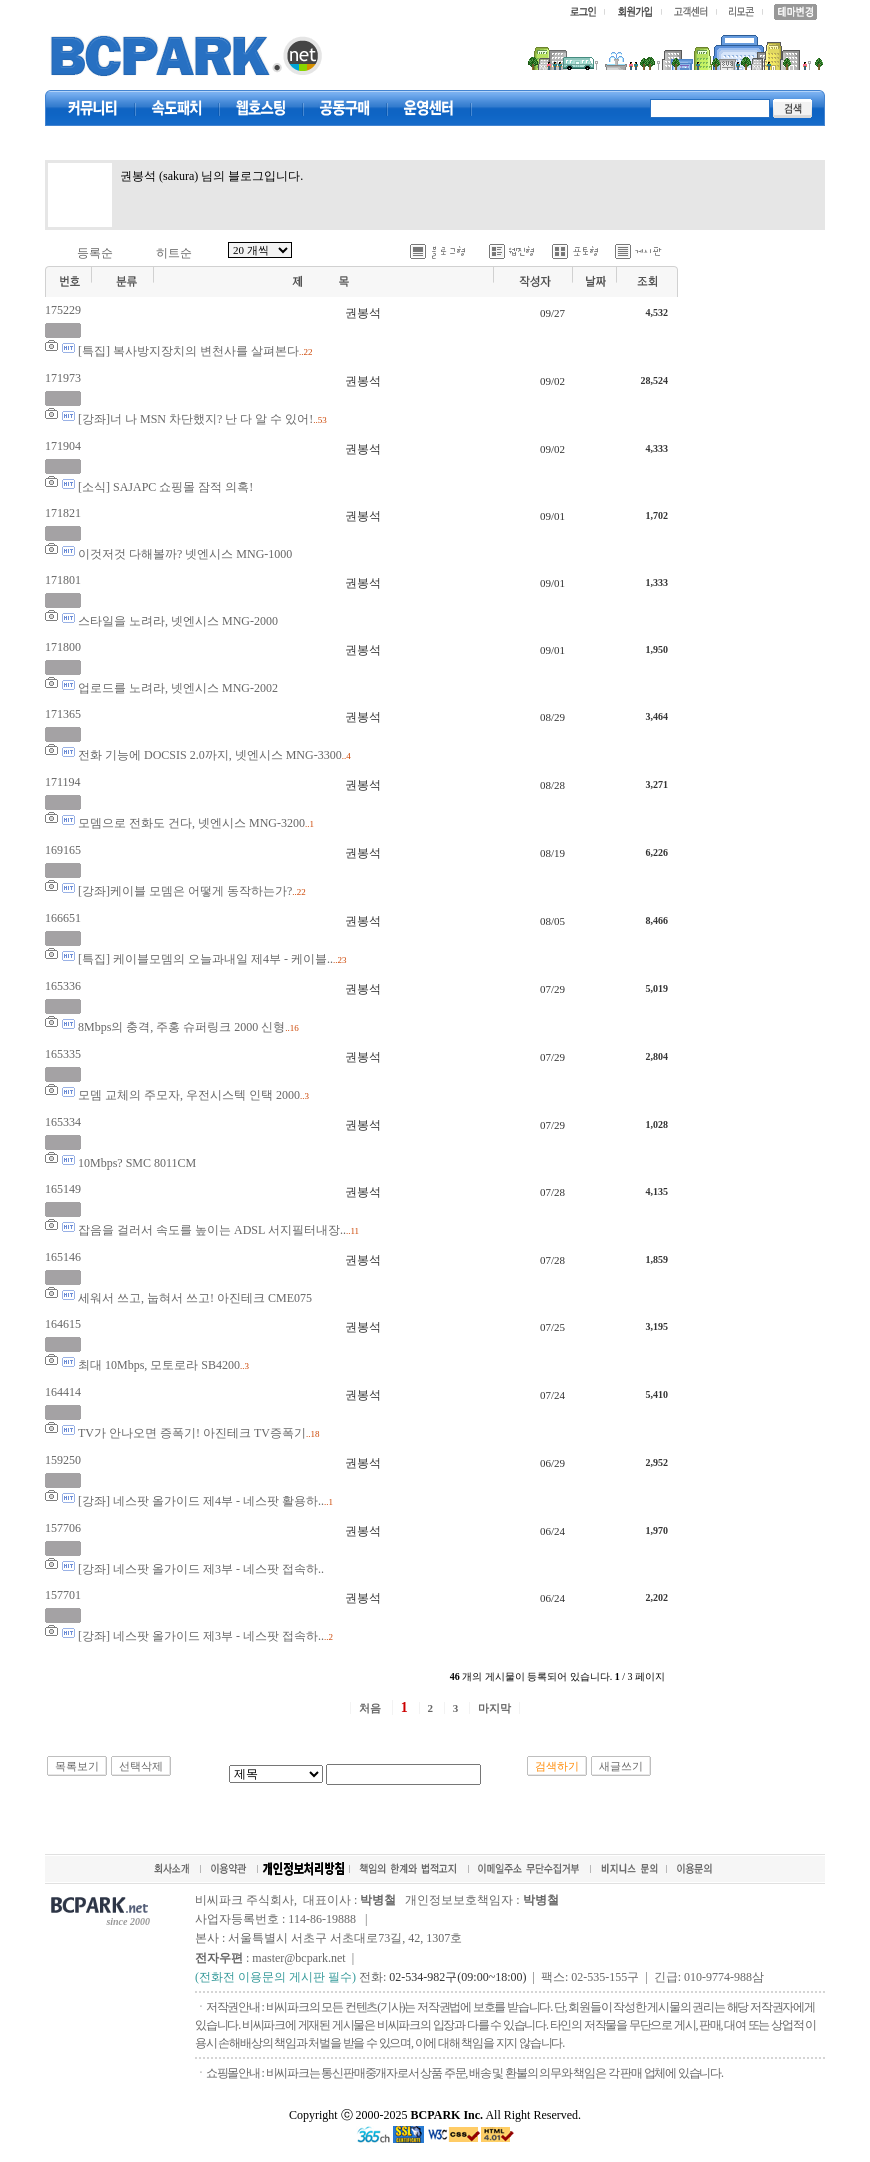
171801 (63, 580)
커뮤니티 (93, 108)
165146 (63, 1257)
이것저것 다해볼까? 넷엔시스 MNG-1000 (185, 554)
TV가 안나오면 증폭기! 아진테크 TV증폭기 (192, 1433)
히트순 (174, 253)
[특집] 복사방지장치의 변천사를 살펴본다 (188, 351)
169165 (63, 850)
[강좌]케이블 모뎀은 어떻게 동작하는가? (185, 891)
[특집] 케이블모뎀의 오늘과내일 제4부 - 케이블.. (205, 959)
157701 (63, 1595)
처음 (370, 1708)
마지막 (494, 1708)
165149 (63, 1189)
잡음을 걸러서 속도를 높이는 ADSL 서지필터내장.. (212, 1230)
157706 (63, 1528)
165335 (63, 1054)
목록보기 (77, 1766)
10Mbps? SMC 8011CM (137, 1163)
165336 (63, 986)
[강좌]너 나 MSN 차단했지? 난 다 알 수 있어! (195, 419)
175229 (63, 310)
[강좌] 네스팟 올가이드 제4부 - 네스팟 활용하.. (201, 1501)
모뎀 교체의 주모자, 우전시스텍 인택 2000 (189, 1095)
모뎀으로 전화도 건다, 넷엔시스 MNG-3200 (191, 823)
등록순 (95, 253)
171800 (63, 647)
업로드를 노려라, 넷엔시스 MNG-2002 (178, 688)
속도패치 (177, 108)
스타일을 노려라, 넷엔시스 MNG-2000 (178, 621)
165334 (63, 1122)
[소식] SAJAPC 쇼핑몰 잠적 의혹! (165, 487)
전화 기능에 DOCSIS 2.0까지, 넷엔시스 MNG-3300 (210, 755)
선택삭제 (141, 1766)
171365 (63, 714)
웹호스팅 (261, 108)
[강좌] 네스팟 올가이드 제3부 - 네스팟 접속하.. (201, 1569)
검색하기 (557, 1766)
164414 (63, 1392)
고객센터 (429, 108)
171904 (63, 446)
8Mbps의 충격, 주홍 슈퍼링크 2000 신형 (181, 1027)
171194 (63, 782)
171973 (63, 378)
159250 (63, 1460)
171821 (63, 513)
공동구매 (345, 108)
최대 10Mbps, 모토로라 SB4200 (159, 1365)
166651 (63, 918)
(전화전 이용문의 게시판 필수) (275, 1977)
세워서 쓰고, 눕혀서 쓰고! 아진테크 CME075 (195, 1298)
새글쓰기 (621, 1766)
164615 (63, 1324)
